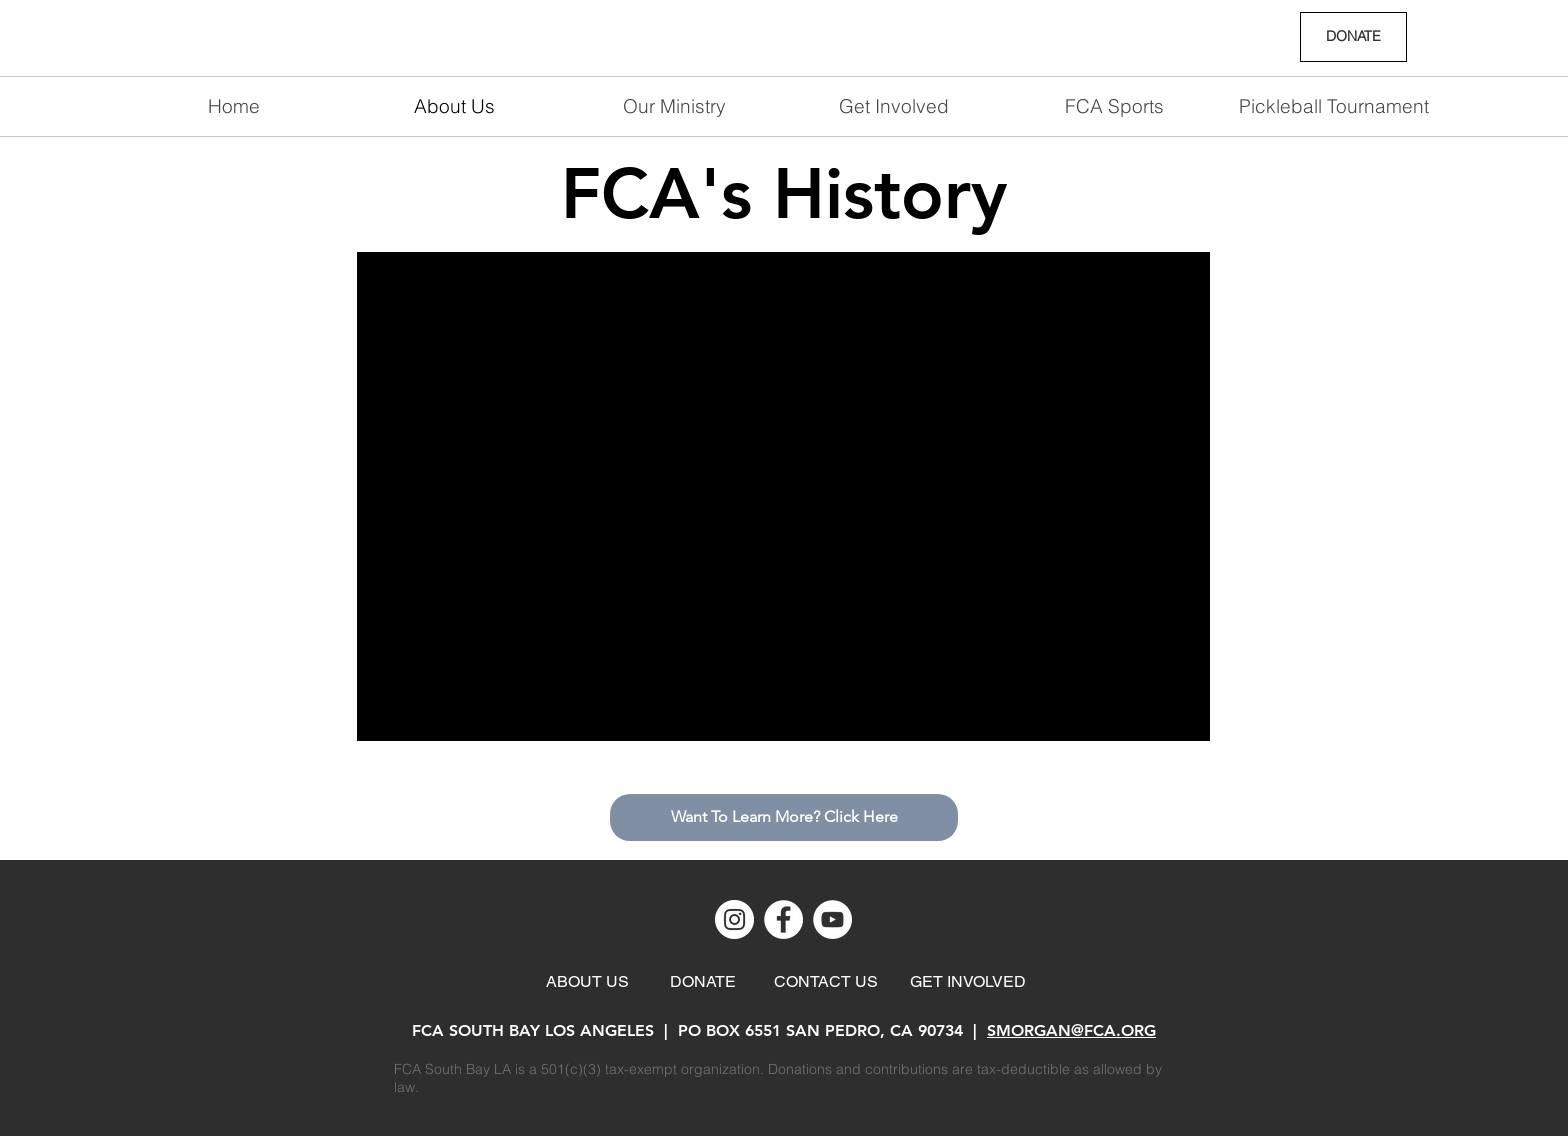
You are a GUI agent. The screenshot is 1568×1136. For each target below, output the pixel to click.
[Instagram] (734, 919)
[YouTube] (832, 919)
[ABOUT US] (587, 982)
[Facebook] (783, 919)
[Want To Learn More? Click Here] (784, 817)
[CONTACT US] (826, 982)
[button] (894, 106)
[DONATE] (1353, 37)
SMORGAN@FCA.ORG (1071, 1030)
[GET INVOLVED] (967, 982)
